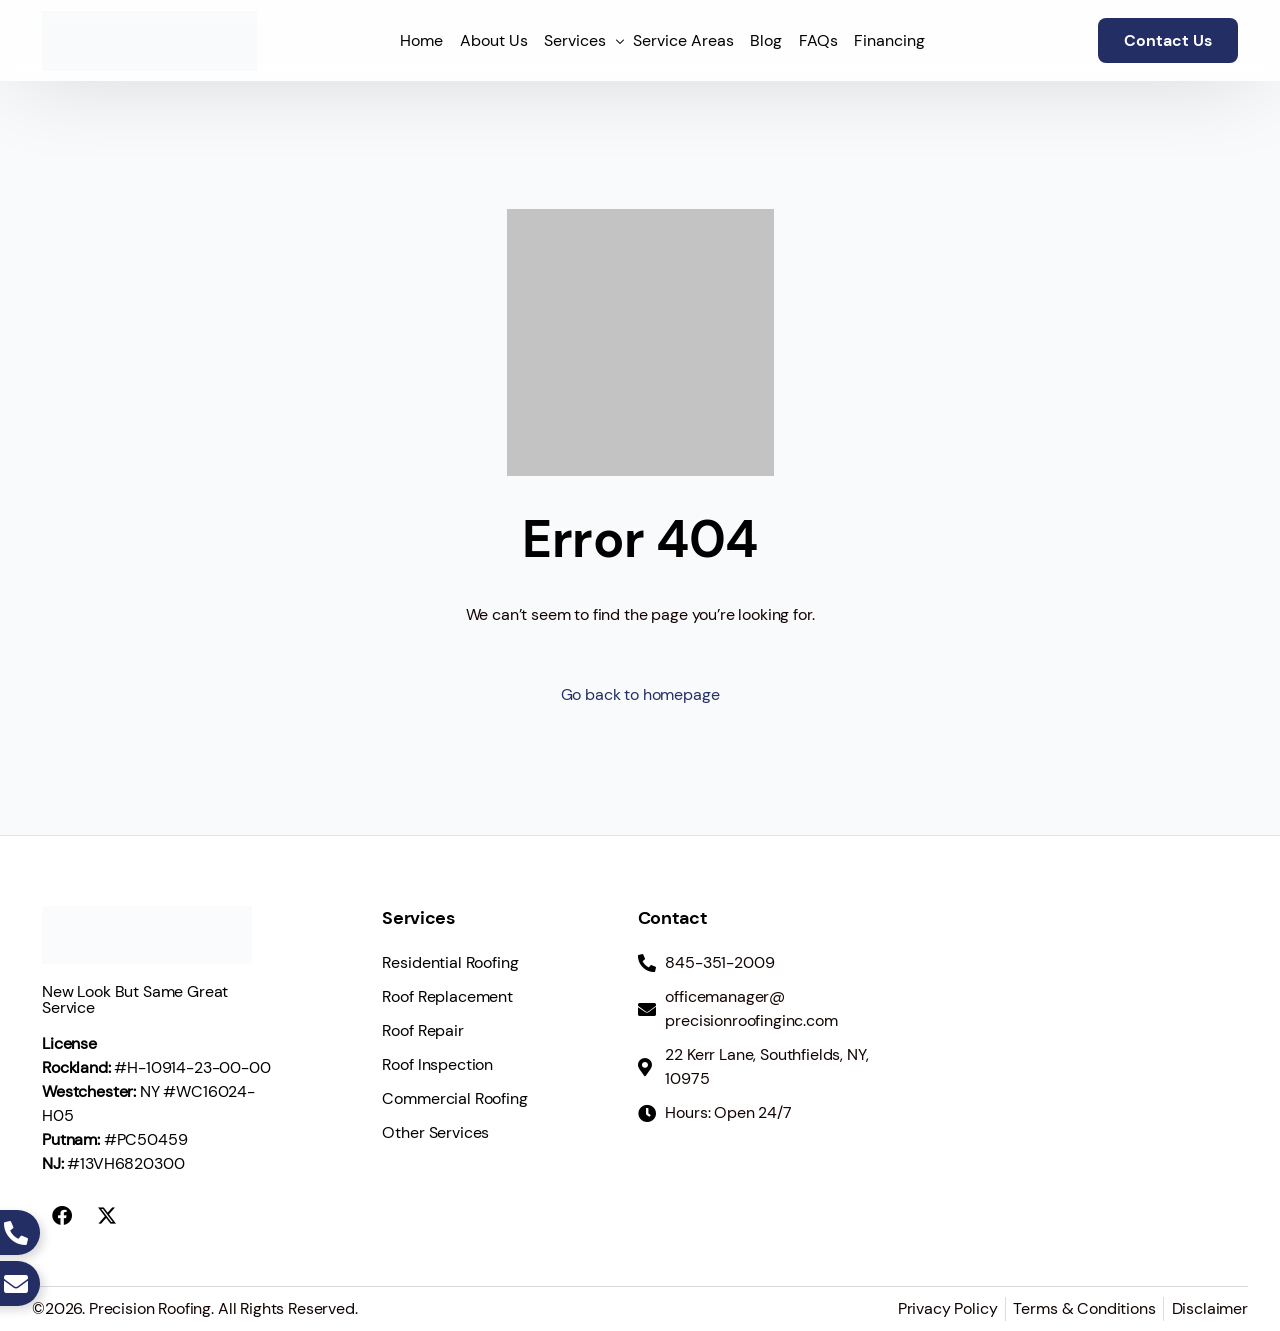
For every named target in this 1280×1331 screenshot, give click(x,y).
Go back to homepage (640, 694)
